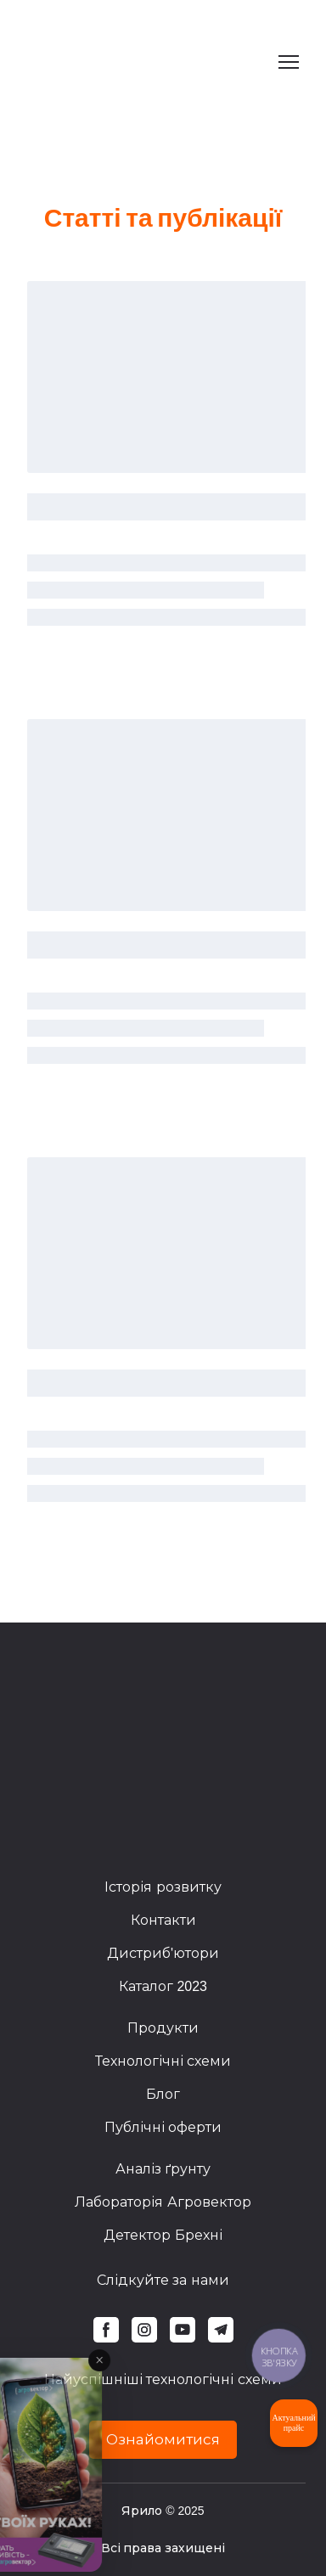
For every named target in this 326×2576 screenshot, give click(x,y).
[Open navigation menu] (289, 62)
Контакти (163, 1920)
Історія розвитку (162, 1887)
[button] (106, 2330)
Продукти (163, 2028)
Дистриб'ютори (163, 1953)
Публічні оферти (163, 2127)
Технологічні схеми (163, 2061)
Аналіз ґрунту (163, 2169)
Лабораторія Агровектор (162, 2202)
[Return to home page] (118, 61)
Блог (163, 2094)
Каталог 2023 (163, 1986)
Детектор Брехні (163, 2235)
